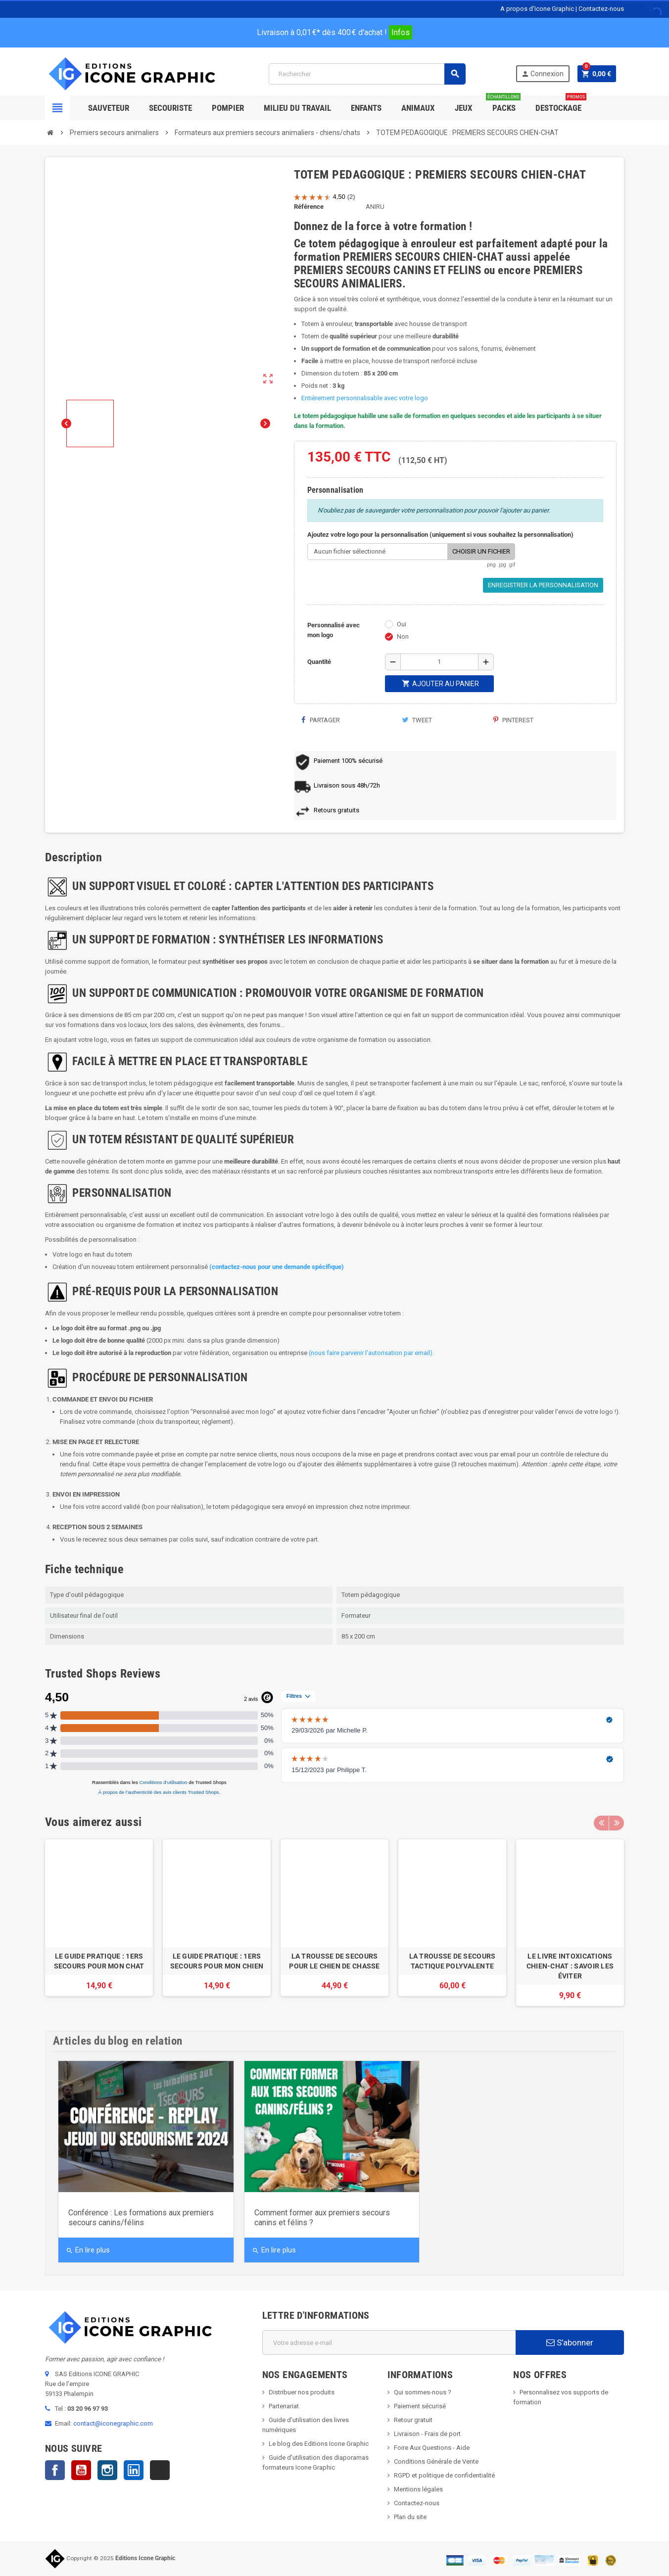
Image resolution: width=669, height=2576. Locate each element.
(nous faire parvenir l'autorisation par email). (371, 1353)
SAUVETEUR (108, 108)
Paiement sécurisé (420, 2406)
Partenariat (284, 2406)
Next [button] (616, 1822)
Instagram (107, 2470)
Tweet (417, 720)
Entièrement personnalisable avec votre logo (364, 398)
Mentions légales (418, 2489)
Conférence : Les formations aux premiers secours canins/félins (141, 2217)
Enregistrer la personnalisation (543, 585)
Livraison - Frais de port (427, 2433)
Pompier (228, 108)
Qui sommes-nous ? (422, 2392)
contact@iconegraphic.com (113, 2423)
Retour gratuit (413, 2420)
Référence (309, 206)
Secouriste (170, 108)
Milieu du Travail (297, 108)
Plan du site (410, 2517)
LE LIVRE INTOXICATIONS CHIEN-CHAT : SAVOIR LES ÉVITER (570, 1966)
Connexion (542, 74)
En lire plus (88, 2250)
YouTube (81, 2470)
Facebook (55, 2470)
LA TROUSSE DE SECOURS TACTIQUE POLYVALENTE (452, 1961)
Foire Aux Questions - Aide (432, 2447)
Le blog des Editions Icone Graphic (319, 2443)
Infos (400, 32)
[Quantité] (439, 662)
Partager (320, 720)
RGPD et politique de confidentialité (444, 2475)
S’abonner (569, 2342)
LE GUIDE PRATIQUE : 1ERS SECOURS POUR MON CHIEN (216, 1961)
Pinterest (513, 720)
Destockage (560, 104)
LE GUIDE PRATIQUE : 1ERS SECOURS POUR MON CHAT (99, 1961)
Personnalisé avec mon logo (333, 630)
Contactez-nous (601, 8)
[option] (99, 1922)
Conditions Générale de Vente (436, 2461)
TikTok (160, 2470)
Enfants (366, 108)
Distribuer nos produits (301, 2392)
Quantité (319, 661)
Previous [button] (601, 1822)
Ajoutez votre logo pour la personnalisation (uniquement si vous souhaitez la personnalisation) (440, 534)
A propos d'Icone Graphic (537, 8)
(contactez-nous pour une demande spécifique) (276, 1266)
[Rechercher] (367, 74)
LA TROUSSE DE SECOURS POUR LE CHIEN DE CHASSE (334, 1961)
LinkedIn (133, 2470)
